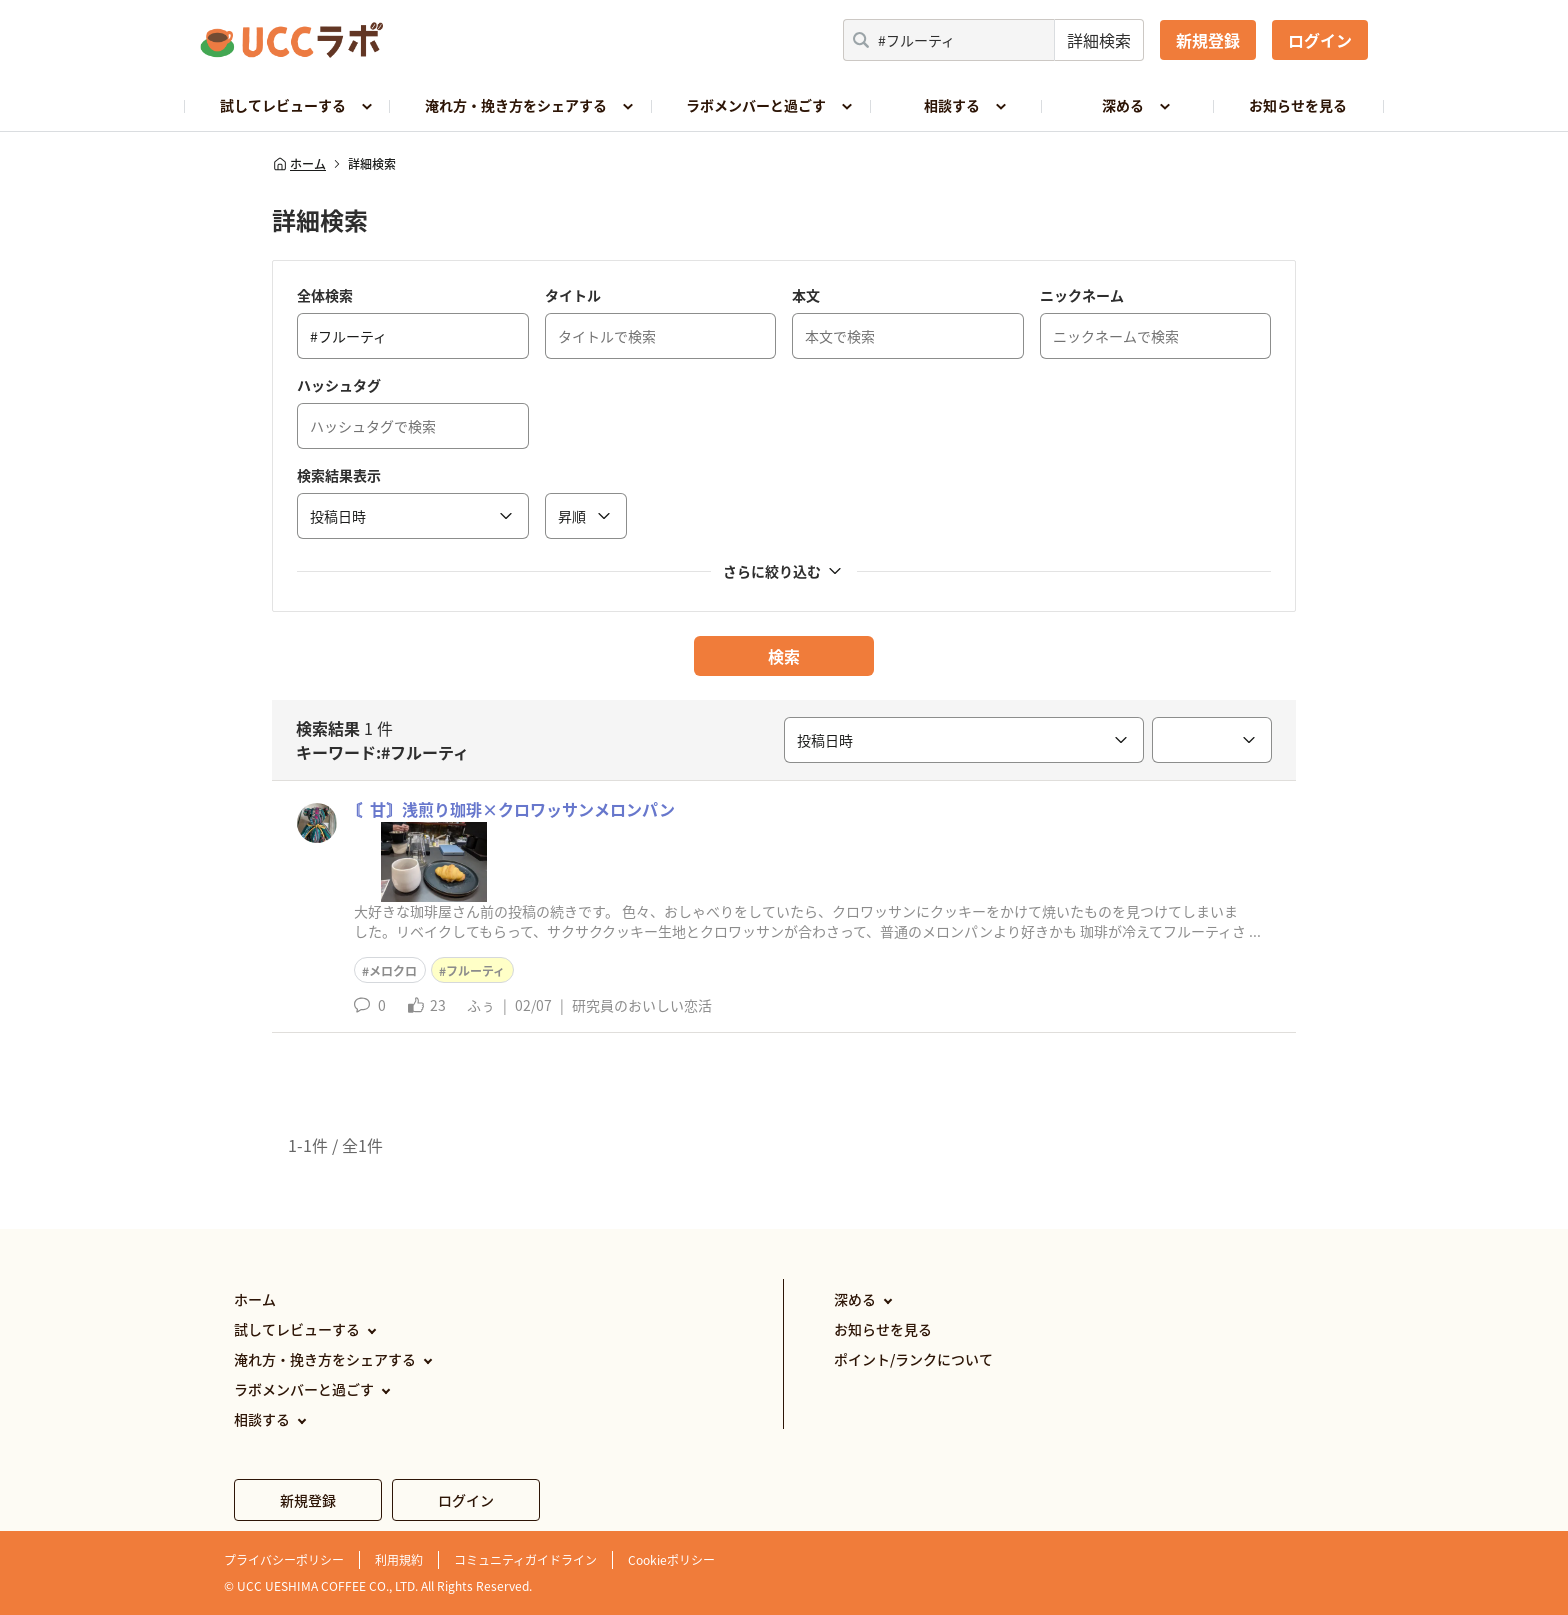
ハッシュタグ (339, 385)
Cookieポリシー (671, 1560)
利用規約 (399, 1560)
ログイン (1320, 40)
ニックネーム (1082, 295)
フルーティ (475, 971)
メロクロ (393, 971)
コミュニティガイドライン (525, 1560)
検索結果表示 (339, 475)
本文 (806, 295)
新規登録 (1208, 40)
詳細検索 (1099, 40)
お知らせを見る (1298, 105)
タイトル (573, 295)
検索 (784, 656)
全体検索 (325, 295)
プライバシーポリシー (284, 1560)
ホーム (299, 164)
